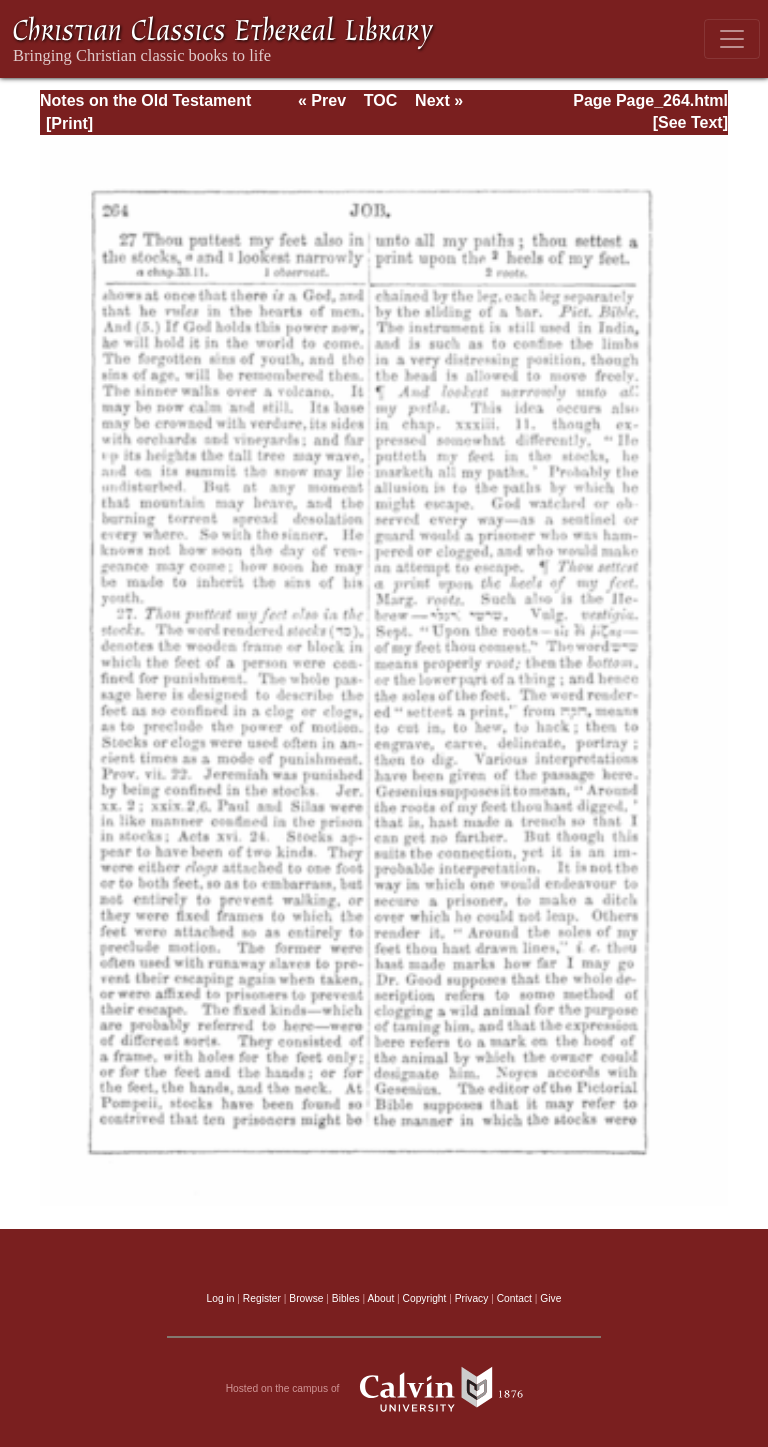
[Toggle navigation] (732, 39)
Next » (439, 100)
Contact (514, 1298)
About (380, 1298)
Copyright (425, 1298)
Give (550, 1298)
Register (262, 1298)
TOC (380, 100)
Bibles (346, 1298)
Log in (221, 1298)
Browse (306, 1298)
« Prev (322, 100)
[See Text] (690, 122)
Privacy (472, 1298)
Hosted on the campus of (384, 1389)
